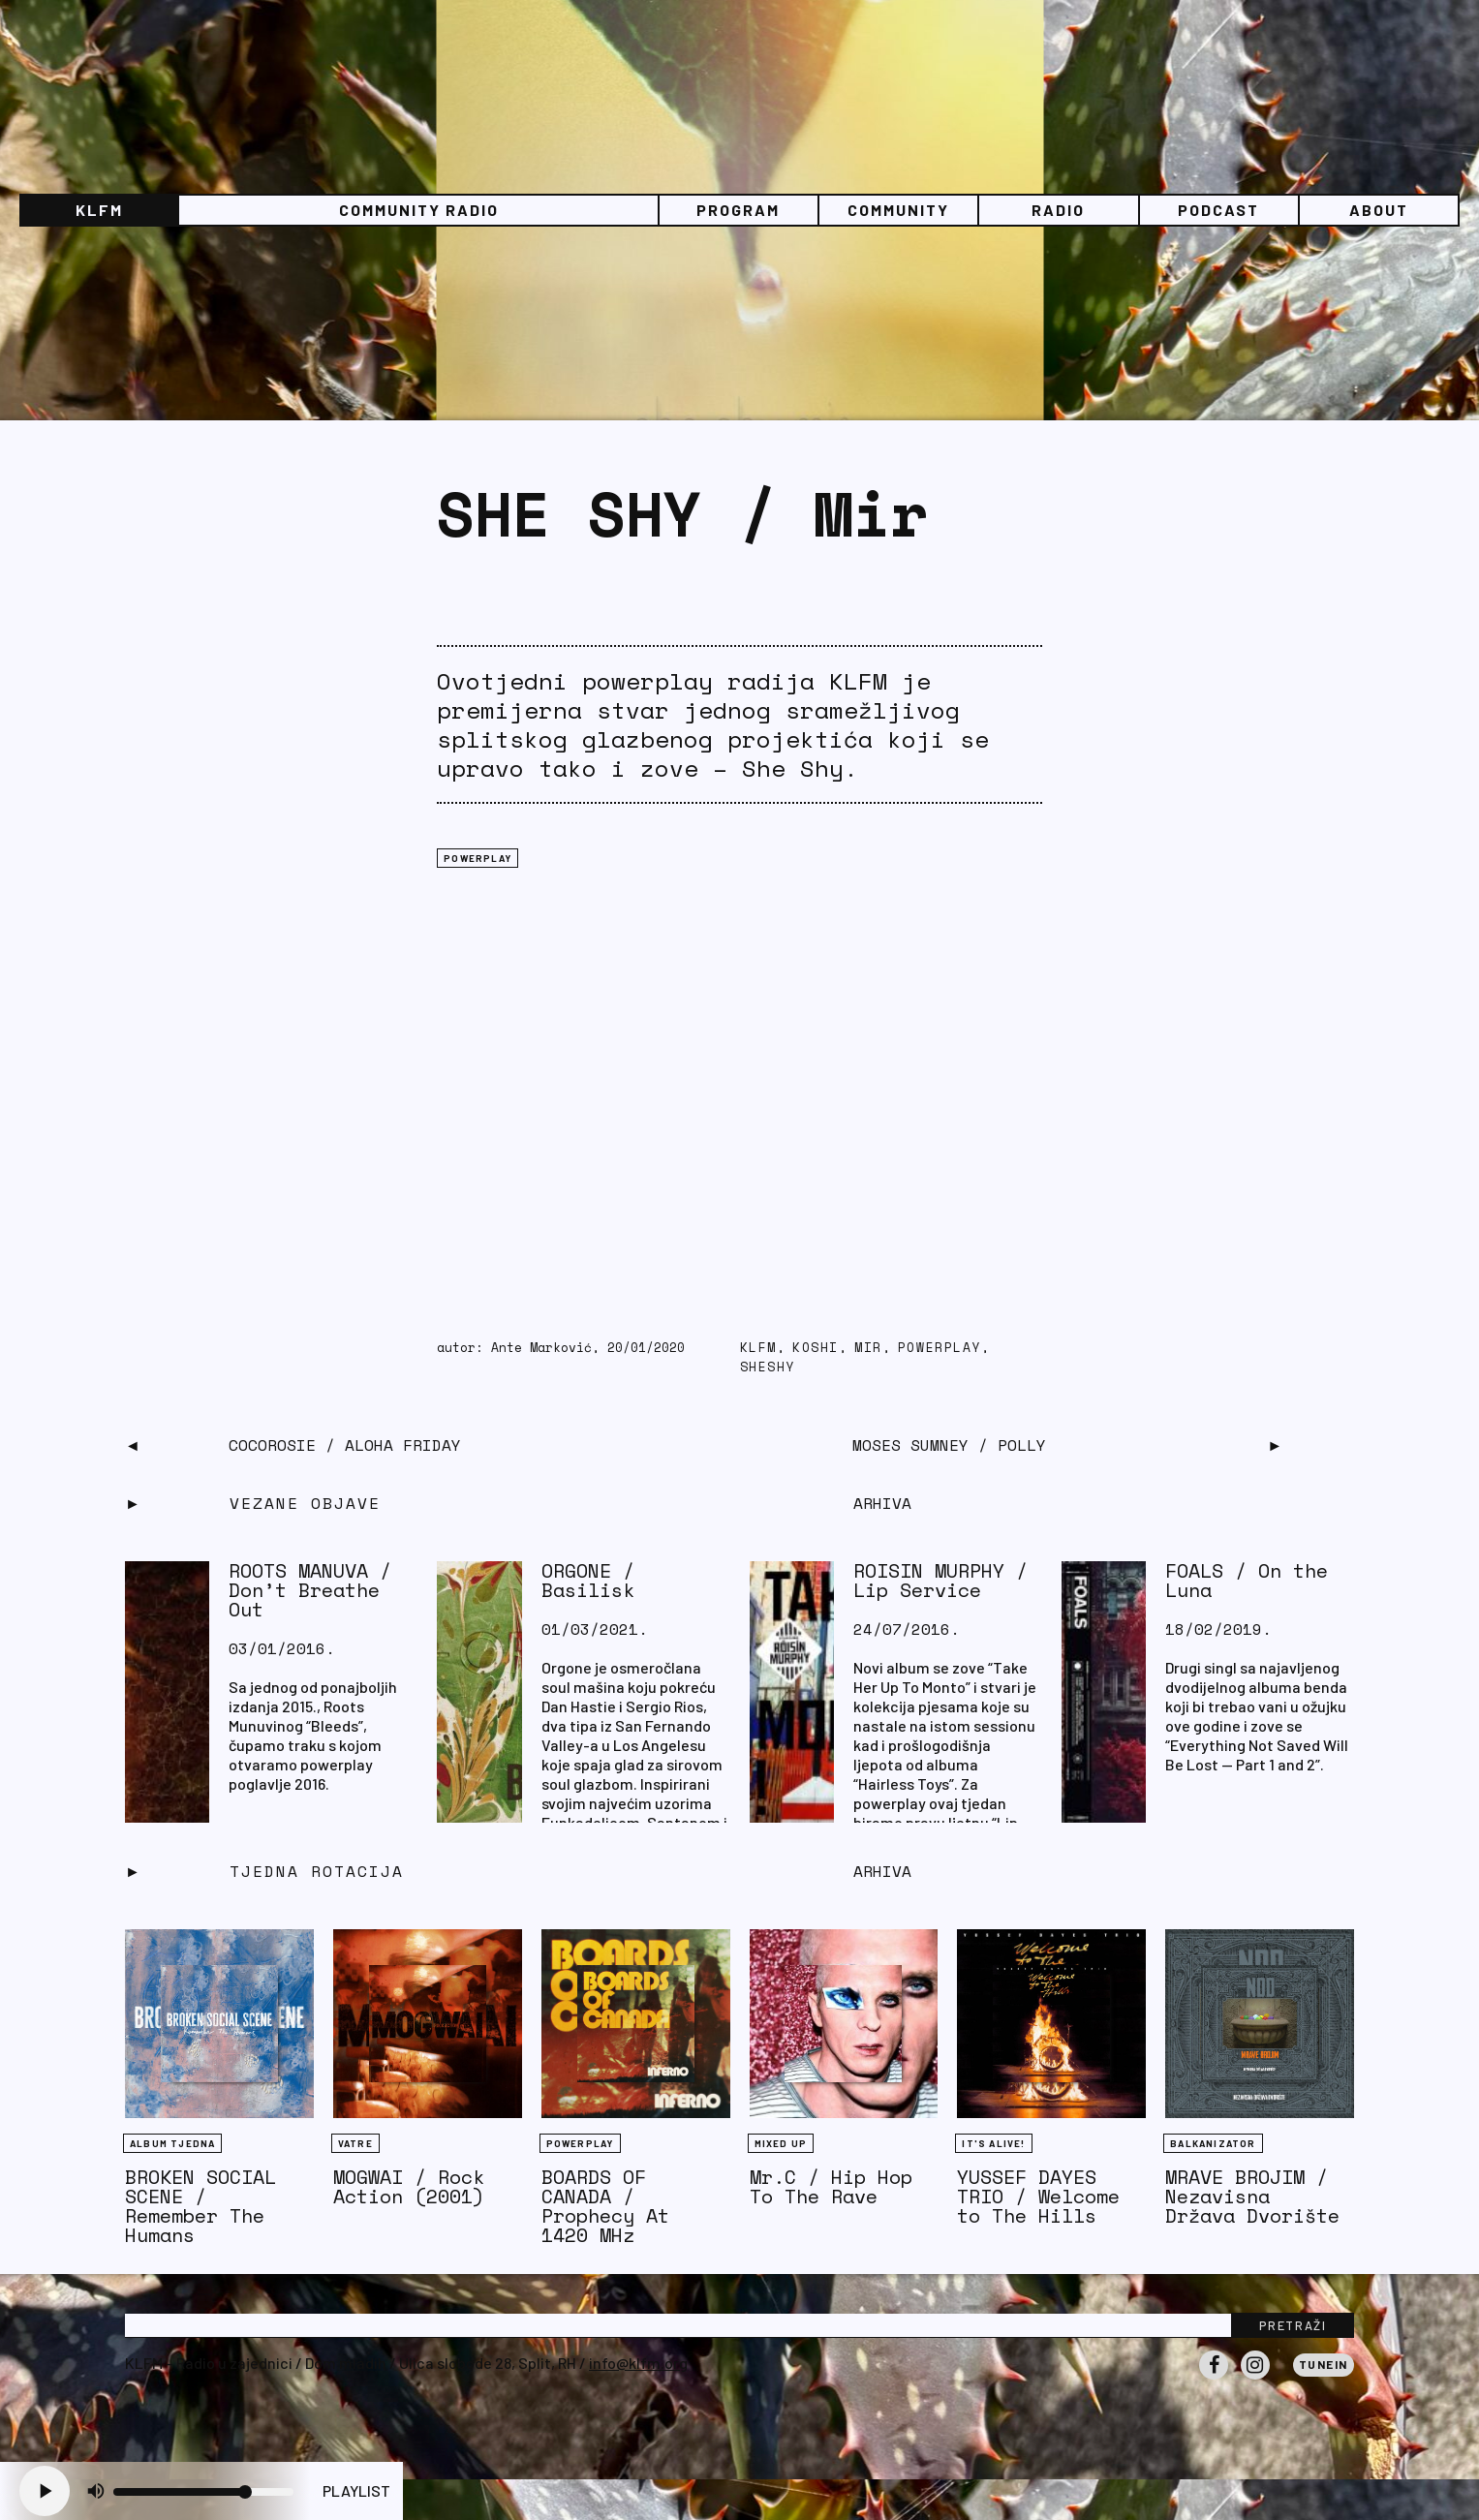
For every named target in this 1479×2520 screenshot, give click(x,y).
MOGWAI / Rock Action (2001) (408, 2186)
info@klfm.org (638, 2362)
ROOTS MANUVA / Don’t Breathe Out (310, 1589)
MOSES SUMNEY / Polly (949, 1445)
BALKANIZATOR (1212, 2143)
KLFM (99, 209)
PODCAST (1218, 209)
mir (868, 1347)
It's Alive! (993, 2143)
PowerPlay (939, 1347)
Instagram (1255, 2379)
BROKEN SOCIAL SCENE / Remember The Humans (200, 2206)
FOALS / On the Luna (1246, 1580)
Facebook (1213, 2379)
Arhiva (882, 1871)
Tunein (1323, 2364)
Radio (1058, 209)
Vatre (355, 2143)
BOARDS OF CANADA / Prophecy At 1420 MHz (605, 2206)
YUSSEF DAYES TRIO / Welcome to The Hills (1038, 2196)
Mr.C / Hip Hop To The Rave (831, 2186)
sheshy (768, 1367)
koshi (815, 1347)
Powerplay (477, 858)
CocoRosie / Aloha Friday (345, 1445)
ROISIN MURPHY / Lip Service (940, 1580)
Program (738, 209)
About (1378, 209)
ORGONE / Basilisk (587, 1580)
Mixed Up (781, 2143)
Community (898, 209)
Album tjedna (172, 2143)
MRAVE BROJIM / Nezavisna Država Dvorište (1252, 2196)
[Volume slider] (203, 2492)
